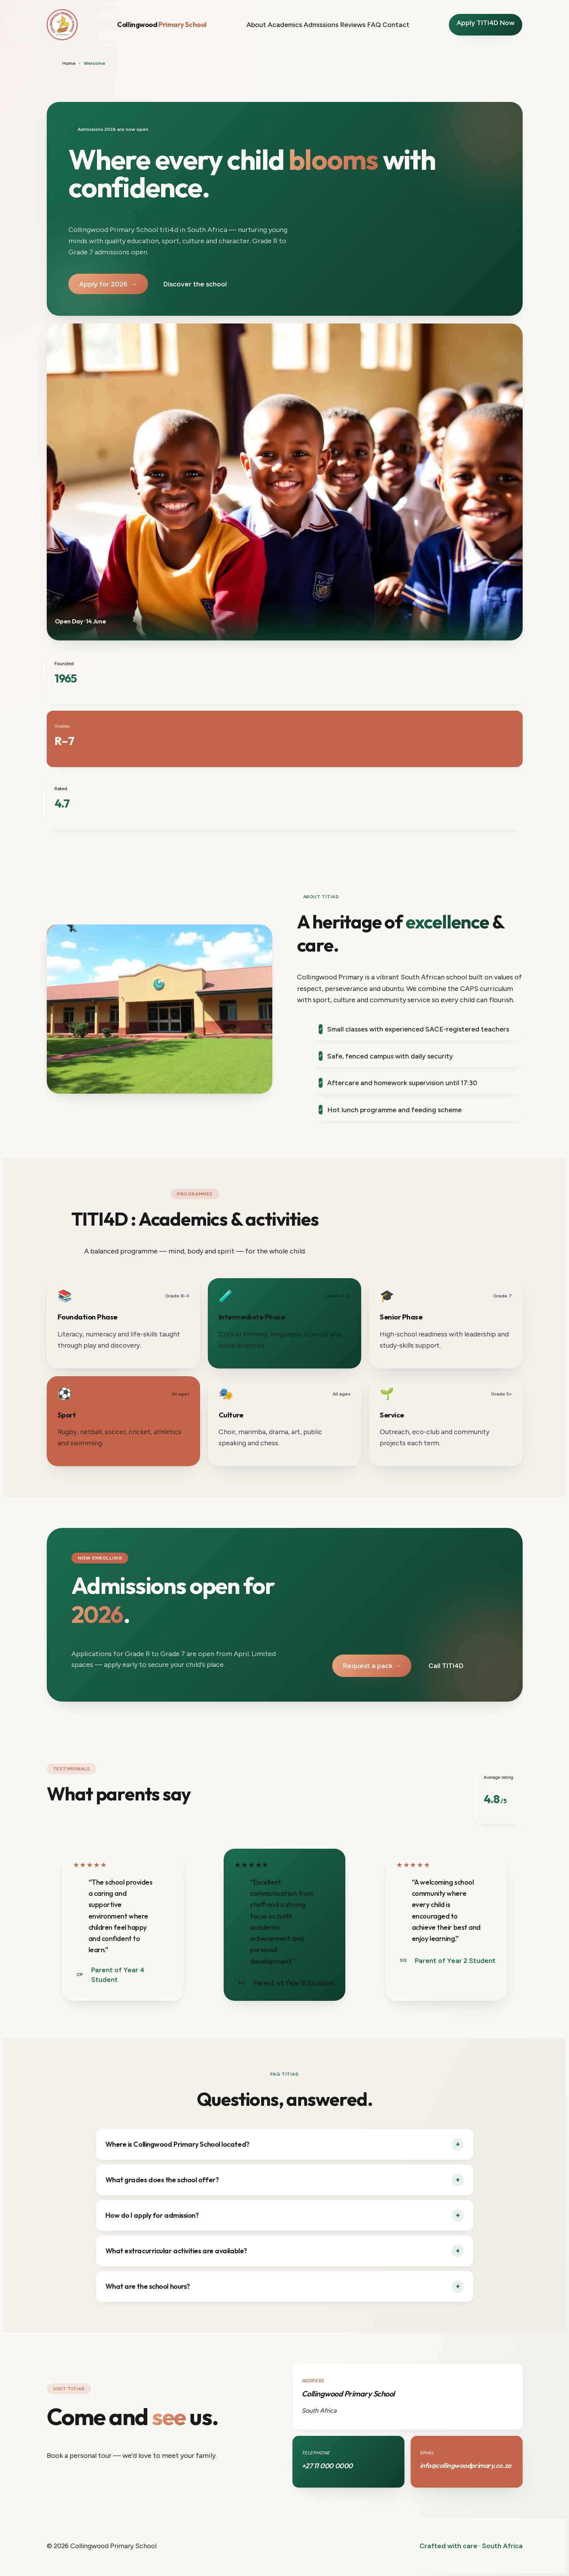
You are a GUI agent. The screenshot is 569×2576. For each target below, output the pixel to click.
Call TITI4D (446, 1665)
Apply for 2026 (108, 284)
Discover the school (195, 284)
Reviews (352, 24)
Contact (395, 24)
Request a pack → (372, 1665)
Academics (285, 24)
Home (68, 63)
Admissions (321, 24)
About (256, 24)
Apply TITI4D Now (486, 23)
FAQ (374, 24)
